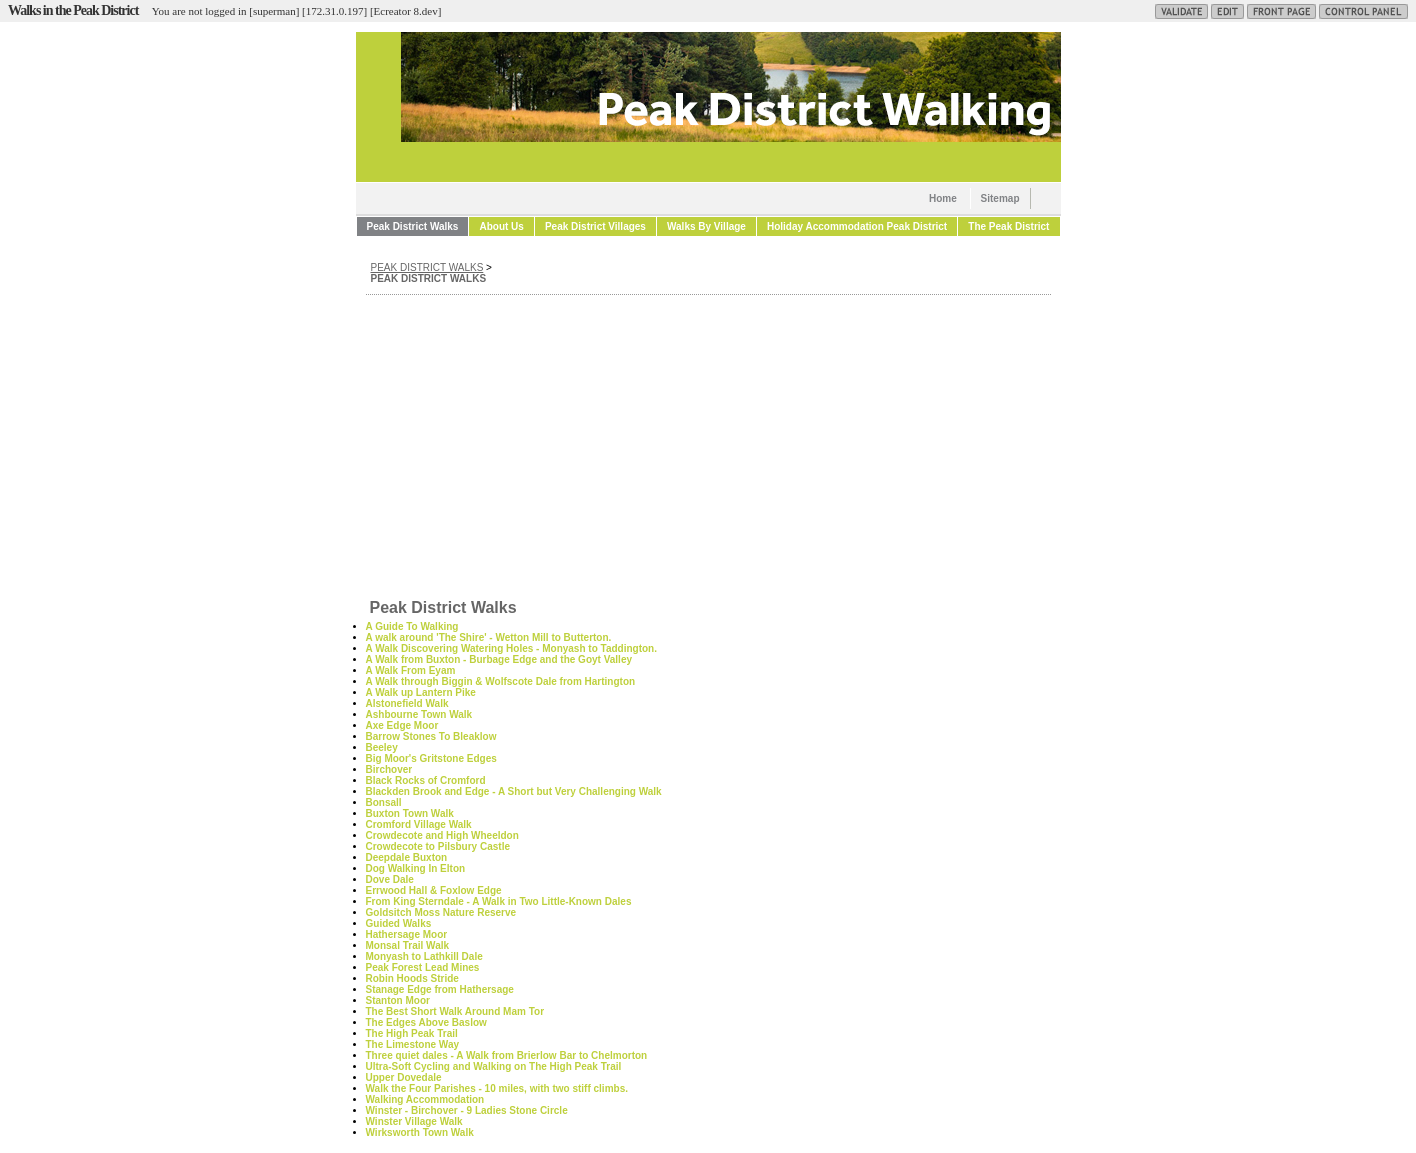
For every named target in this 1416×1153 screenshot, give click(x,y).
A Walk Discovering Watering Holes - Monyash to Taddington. (512, 648)
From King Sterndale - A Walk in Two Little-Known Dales (499, 901)
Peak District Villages (595, 226)
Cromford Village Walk (419, 824)
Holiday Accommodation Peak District (857, 226)
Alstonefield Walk (407, 703)
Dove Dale (390, 879)
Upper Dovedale (404, 1077)
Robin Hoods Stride (412, 978)
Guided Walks (399, 923)
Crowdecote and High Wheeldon (442, 835)
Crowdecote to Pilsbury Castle (438, 846)
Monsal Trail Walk (408, 945)
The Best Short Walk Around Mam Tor (455, 1011)
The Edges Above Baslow (426, 1022)
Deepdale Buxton (407, 857)
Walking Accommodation (425, 1099)
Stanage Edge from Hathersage (440, 989)
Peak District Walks (413, 226)
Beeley (382, 747)
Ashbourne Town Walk (419, 714)
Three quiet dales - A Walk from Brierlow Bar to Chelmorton (507, 1055)
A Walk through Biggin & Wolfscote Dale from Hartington (501, 681)
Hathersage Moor (407, 934)
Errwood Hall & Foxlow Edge (434, 890)
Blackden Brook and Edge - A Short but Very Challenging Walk (514, 791)
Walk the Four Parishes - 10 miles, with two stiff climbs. (497, 1088)
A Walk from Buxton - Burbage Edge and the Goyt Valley (499, 659)
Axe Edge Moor (402, 725)
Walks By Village (706, 226)
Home (943, 198)
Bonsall (384, 802)
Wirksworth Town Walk (420, 1132)
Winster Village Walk (414, 1121)
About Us (501, 226)
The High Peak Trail (412, 1033)
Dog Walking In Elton (416, 868)
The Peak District (1008, 226)
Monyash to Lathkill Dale (424, 956)
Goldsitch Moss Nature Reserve (441, 912)
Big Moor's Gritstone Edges (431, 758)
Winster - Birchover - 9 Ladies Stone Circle (467, 1110)
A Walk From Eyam (411, 670)
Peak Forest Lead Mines (423, 967)
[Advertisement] (708, 445)
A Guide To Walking (412, 626)
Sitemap (1000, 198)
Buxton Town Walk (410, 813)
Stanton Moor (398, 1000)
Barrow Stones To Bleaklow (431, 736)
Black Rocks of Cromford (426, 780)
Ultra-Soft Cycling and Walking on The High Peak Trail (494, 1066)
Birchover (389, 769)
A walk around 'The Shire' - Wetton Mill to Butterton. (489, 637)
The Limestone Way (413, 1044)
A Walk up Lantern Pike (421, 692)
